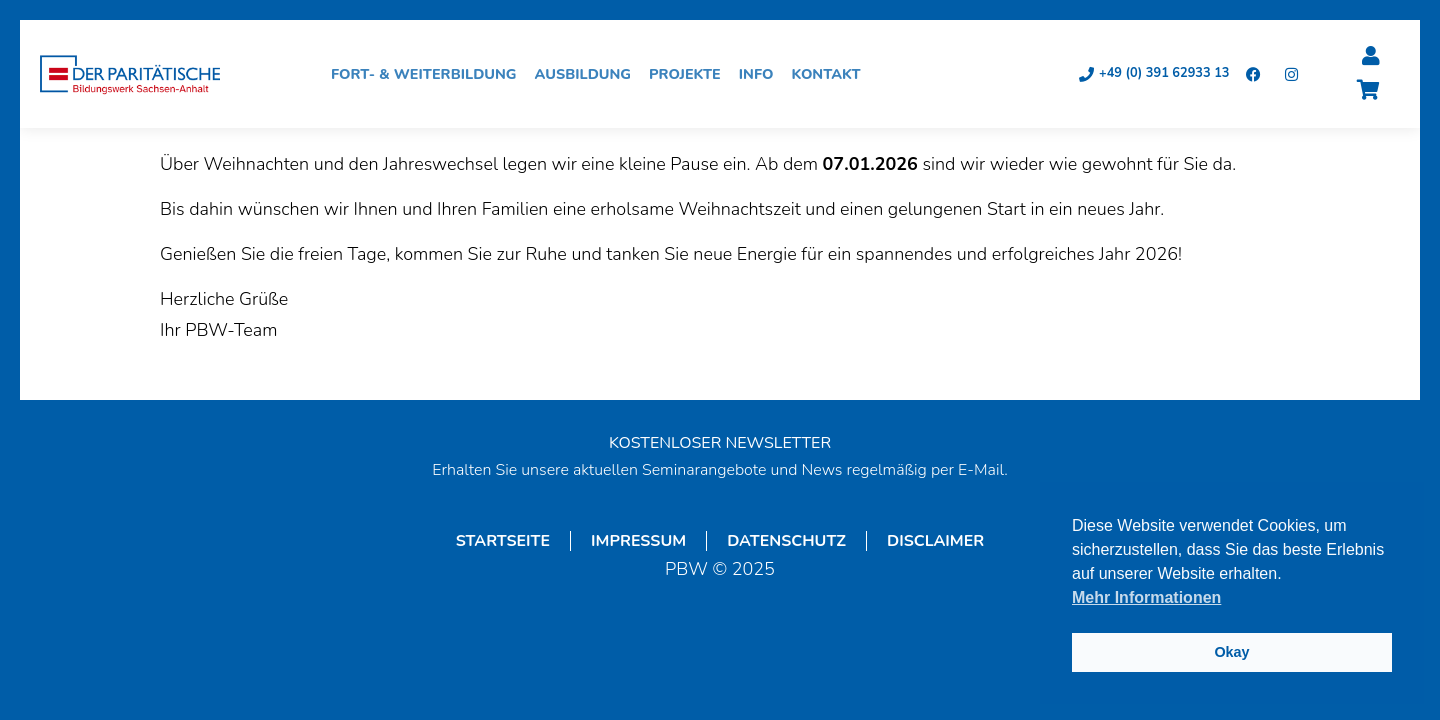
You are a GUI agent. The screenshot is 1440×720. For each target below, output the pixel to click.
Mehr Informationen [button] (1146, 597)
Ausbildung (588, 74)
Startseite (503, 541)
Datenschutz (786, 541)
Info (761, 74)
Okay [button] (1231, 652)
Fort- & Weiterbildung (429, 74)
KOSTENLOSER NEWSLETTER (720, 443)
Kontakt (830, 74)
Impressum (638, 541)
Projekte (690, 74)
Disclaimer (935, 541)
